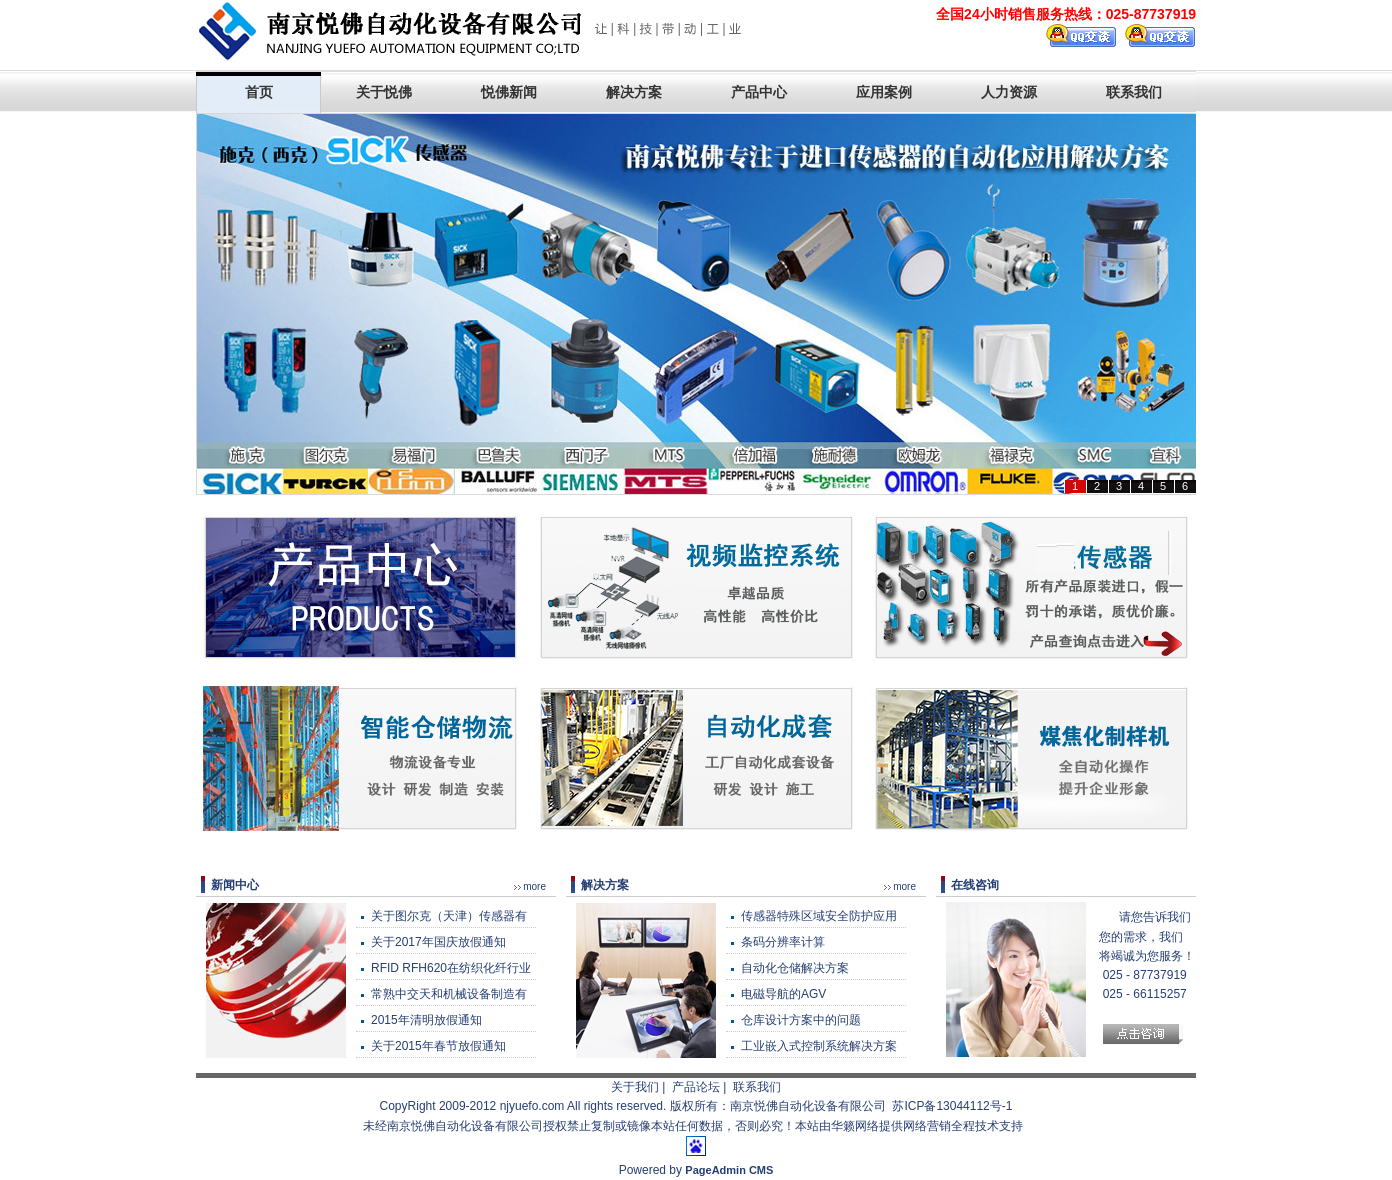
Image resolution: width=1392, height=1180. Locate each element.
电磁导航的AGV (783, 994)
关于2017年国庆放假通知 (438, 942)
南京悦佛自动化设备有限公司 (808, 1106)
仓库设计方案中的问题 (801, 1020)
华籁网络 (855, 1126)
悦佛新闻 (509, 92)
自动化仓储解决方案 (795, 968)
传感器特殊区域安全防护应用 (819, 916)
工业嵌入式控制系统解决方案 (819, 1046)
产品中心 (759, 92)
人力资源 (1009, 92)
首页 (259, 92)
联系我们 (1134, 92)
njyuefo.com (532, 1106)
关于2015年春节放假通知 (438, 1046)
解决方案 (634, 92)
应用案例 (884, 92)
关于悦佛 (384, 92)
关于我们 (635, 1087)
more (534, 886)
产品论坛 (696, 1087)
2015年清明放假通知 (426, 1020)
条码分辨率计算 (783, 942)
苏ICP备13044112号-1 (952, 1106)
